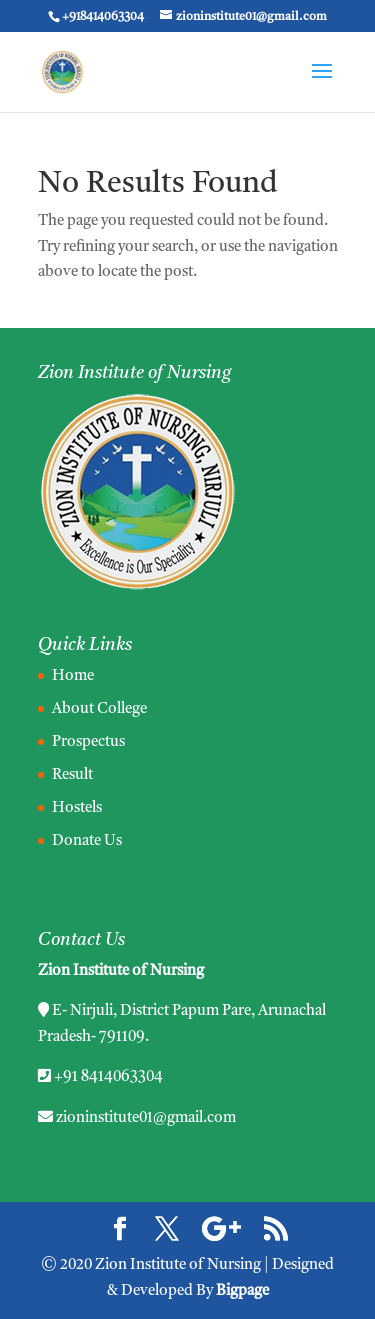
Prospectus (88, 742)
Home (73, 676)
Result (72, 775)
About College (99, 709)
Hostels (77, 808)
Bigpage (242, 1291)
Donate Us (87, 841)
